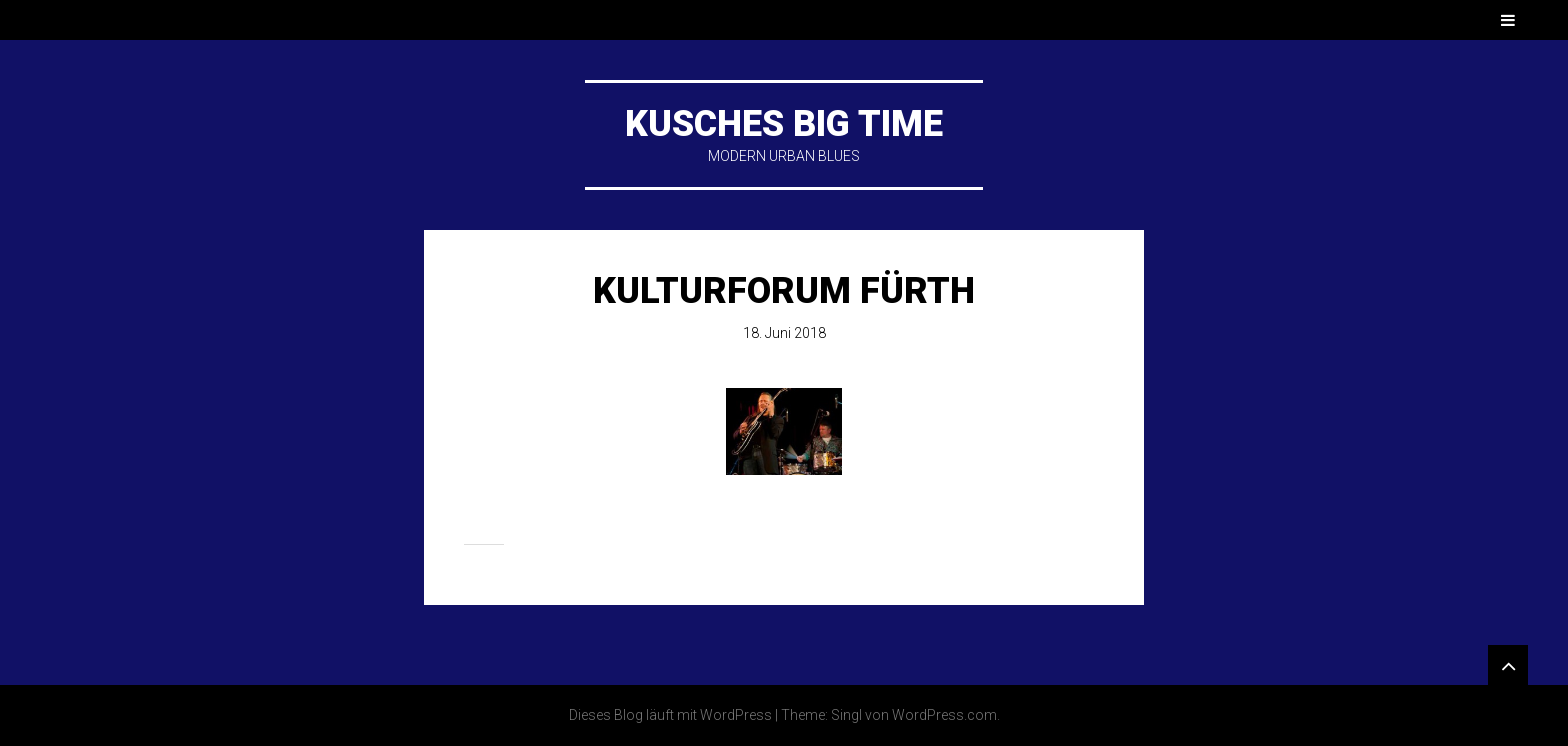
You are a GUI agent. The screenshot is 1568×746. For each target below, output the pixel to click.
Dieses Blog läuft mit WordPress (670, 715)
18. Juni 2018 (784, 333)
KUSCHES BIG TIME (784, 124)
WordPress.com (944, 715)
